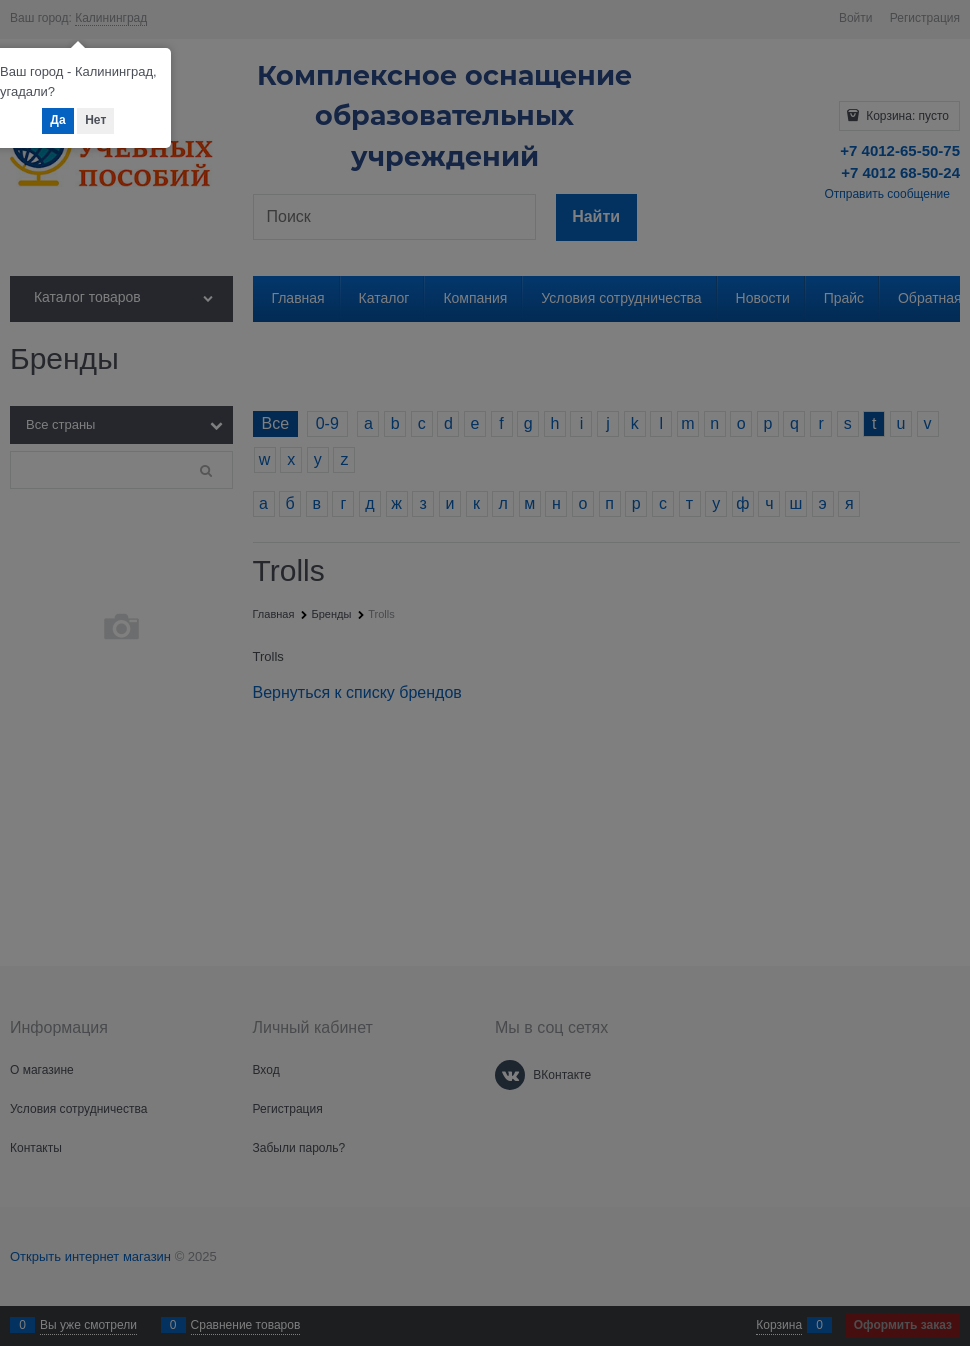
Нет (95, 120)
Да (57, 120)
